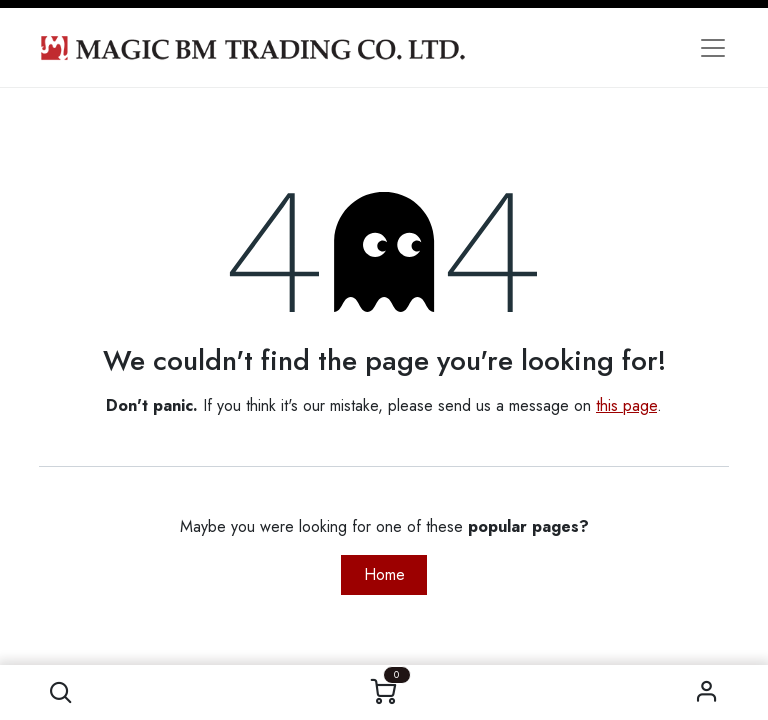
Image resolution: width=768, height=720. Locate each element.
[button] (60, 692)
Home (384, 574)
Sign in (707, 692)
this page (626, 405)
